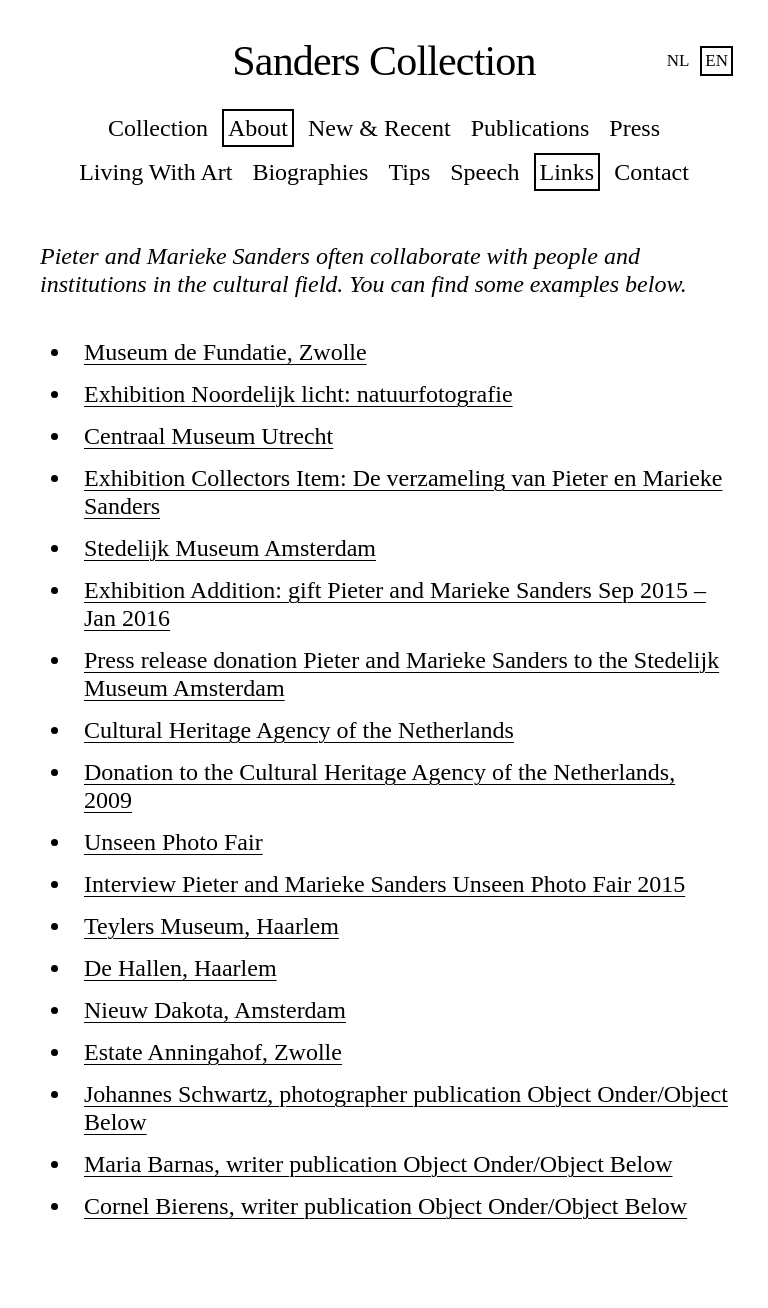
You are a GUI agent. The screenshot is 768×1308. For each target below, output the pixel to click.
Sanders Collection (383, 61)
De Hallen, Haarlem (180, 968)
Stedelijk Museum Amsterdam (230, 548)
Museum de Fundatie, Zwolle (225, 352)
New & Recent (379, 128)
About (258, 128)
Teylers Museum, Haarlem (211, 926)
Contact (651, 172)
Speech (484, 172)
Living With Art (155, 172)
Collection (158, 128)
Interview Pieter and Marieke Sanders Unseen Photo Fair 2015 (384, 884)
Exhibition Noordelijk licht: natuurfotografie (298, 394)
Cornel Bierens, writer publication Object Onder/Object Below (385, 1206)
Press (634, 128)
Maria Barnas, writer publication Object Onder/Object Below (378, 1164)
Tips (409, 172)
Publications (530, 128)
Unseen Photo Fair (173, 842)
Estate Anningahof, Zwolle (213, 1052)
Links (567, 172)
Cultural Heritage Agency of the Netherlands (299, 730)
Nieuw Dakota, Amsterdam (215, 1010)
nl (678, 60)
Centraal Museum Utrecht (208, 436)
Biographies (310, 172)
